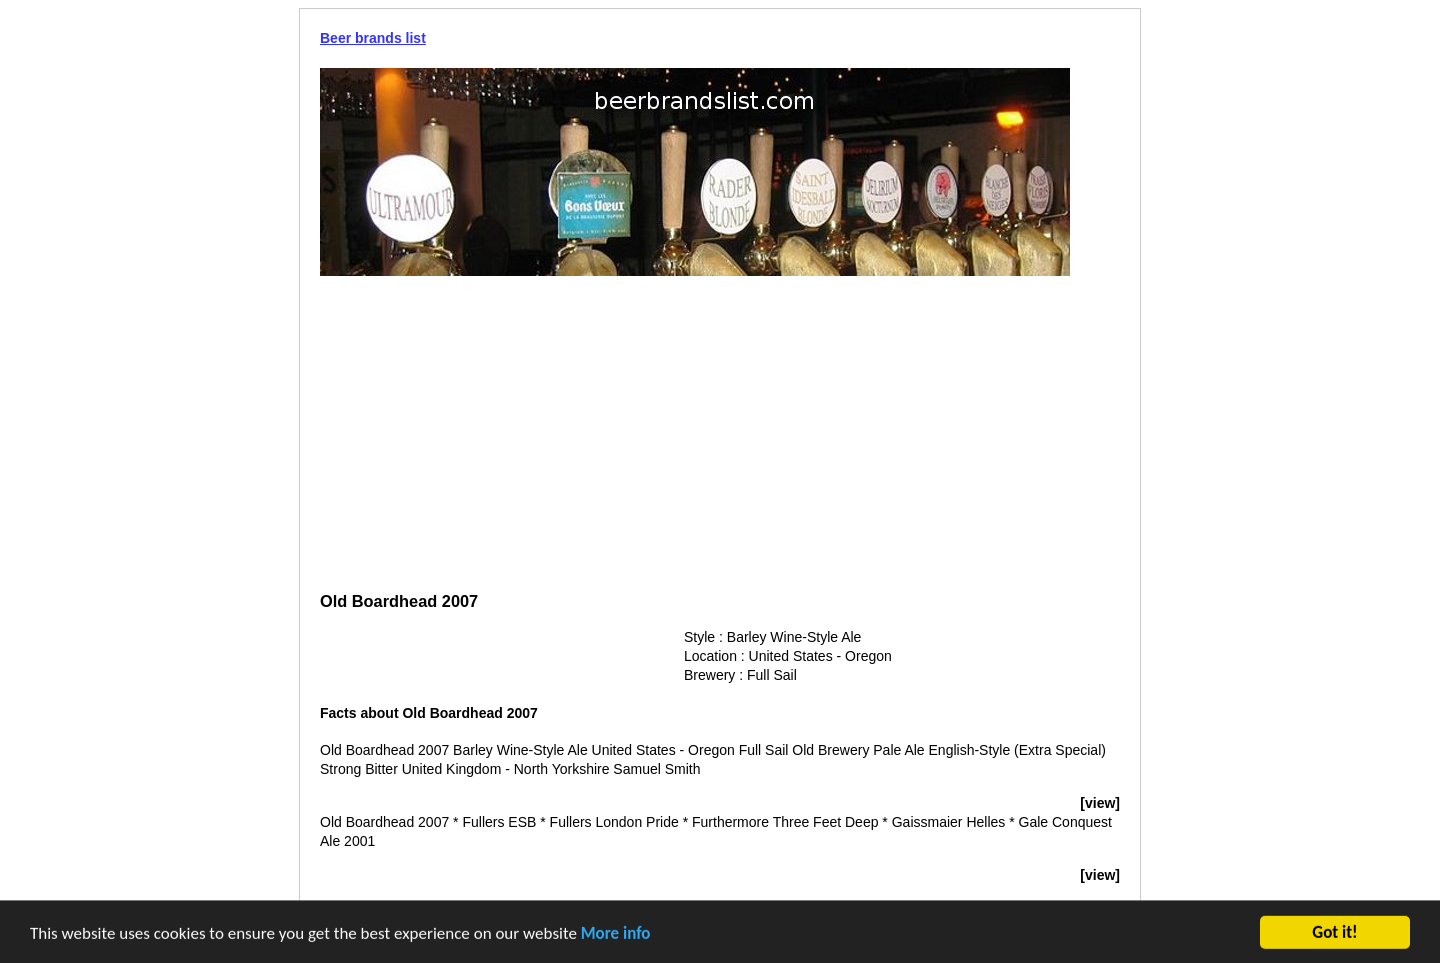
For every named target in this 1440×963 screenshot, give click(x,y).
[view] (1100, 803)
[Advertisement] (720, 436)
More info (616, 935)
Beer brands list (373, 38)
